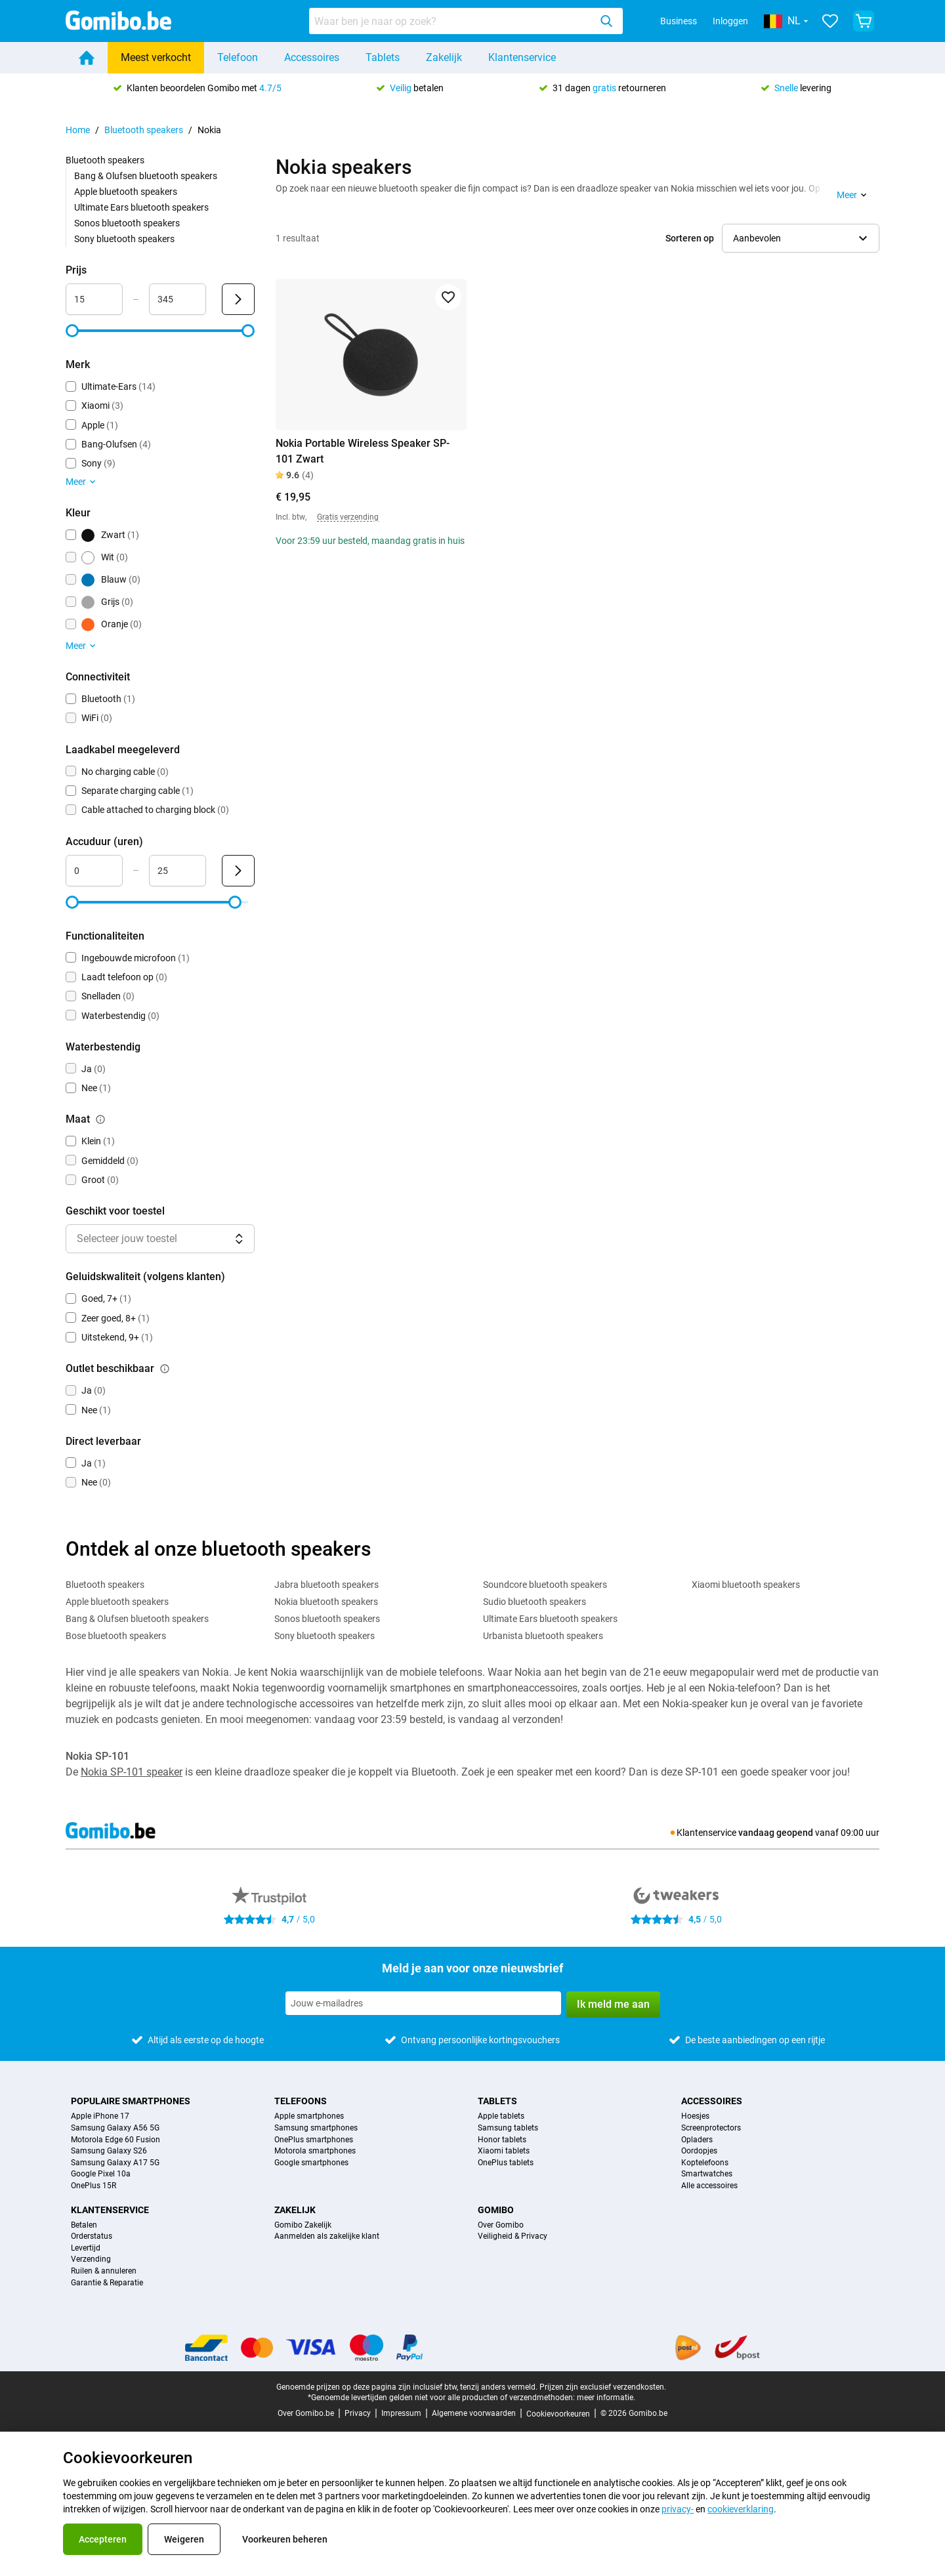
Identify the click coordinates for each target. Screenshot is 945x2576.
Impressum (401, 2413)
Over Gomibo (501, 2225)
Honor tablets (502, 2140)
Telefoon (237, 57)
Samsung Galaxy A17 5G (115, 2163)
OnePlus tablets (506, 2163)
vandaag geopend (775, 1832)
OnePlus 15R (93, 2186)
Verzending (91, 2259)
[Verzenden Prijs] (238, 299)
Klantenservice (522, 57)
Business (678, 21)
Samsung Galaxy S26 (109, 2151)
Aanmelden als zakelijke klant (326, 2236)
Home (78, 130)
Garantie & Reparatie (107, 2283)
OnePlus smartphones (313, 2140)
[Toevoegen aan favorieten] (448, 297)
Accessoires (311, 57)
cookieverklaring (740, 2509)
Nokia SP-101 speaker (131, 1772)
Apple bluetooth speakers (125, 191)
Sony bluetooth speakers (124, 239)
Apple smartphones (309, 2116)
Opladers (697, 2140)
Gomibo (496, 2210)
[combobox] (465, 21)
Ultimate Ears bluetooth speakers (141, 207)
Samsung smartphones (316, 2128)
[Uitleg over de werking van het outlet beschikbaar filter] (164, 1368)
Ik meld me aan (613, 2004)
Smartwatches (706, 2174)
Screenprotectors (711, 2128)
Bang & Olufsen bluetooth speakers (145, 176)
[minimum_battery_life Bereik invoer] (94, 870)
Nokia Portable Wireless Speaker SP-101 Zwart (363, 451)
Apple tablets (501, 2116)
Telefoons (300, 2101)
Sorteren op (689, 238)
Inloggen (730, 21)
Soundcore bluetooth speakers (545, 1584)
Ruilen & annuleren (103, 2271)
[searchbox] (452, 21)
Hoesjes (695, 2116)
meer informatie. (606, 2397)
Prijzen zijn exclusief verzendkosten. (602, 2387)
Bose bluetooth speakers (116, 1636)
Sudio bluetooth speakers (534, 1601)
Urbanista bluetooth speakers (543, 1636)
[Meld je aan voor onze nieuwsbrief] (423, 2003)
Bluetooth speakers (143, 130)
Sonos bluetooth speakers (127, 223)
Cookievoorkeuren (558, 2414)
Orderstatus (91, 2236)
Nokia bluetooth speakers (326, 1601)
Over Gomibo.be (306, 2413)
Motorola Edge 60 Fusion (115, 2140)
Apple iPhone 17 (100, 2116)
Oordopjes (699, 2151)
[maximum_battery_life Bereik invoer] (177, 870)
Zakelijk (444, 57)
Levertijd (85, 2248)
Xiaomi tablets (504, 2151)
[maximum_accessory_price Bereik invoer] (177, 299)
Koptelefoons (704, 2163)
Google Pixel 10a (101, 2174)
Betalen (84, 2225)
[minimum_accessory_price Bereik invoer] (94, 299)
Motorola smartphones (315, 2151)
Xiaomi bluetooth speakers (746, 1584)
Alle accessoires (709, 2186)
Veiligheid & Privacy (512, 2236)
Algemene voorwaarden (474, 2413)
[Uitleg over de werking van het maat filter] (100, 1119)
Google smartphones (311, 2163)
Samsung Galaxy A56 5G (115, 2128)
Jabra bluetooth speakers (326, 1584)
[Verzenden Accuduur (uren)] (238, 870)
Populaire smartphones (130, 2101)
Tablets (383, 57)
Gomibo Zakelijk (302, 2225)
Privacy (358, 2413)
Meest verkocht (156, 57)
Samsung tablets (508, 2128)
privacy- (678, 2509)
